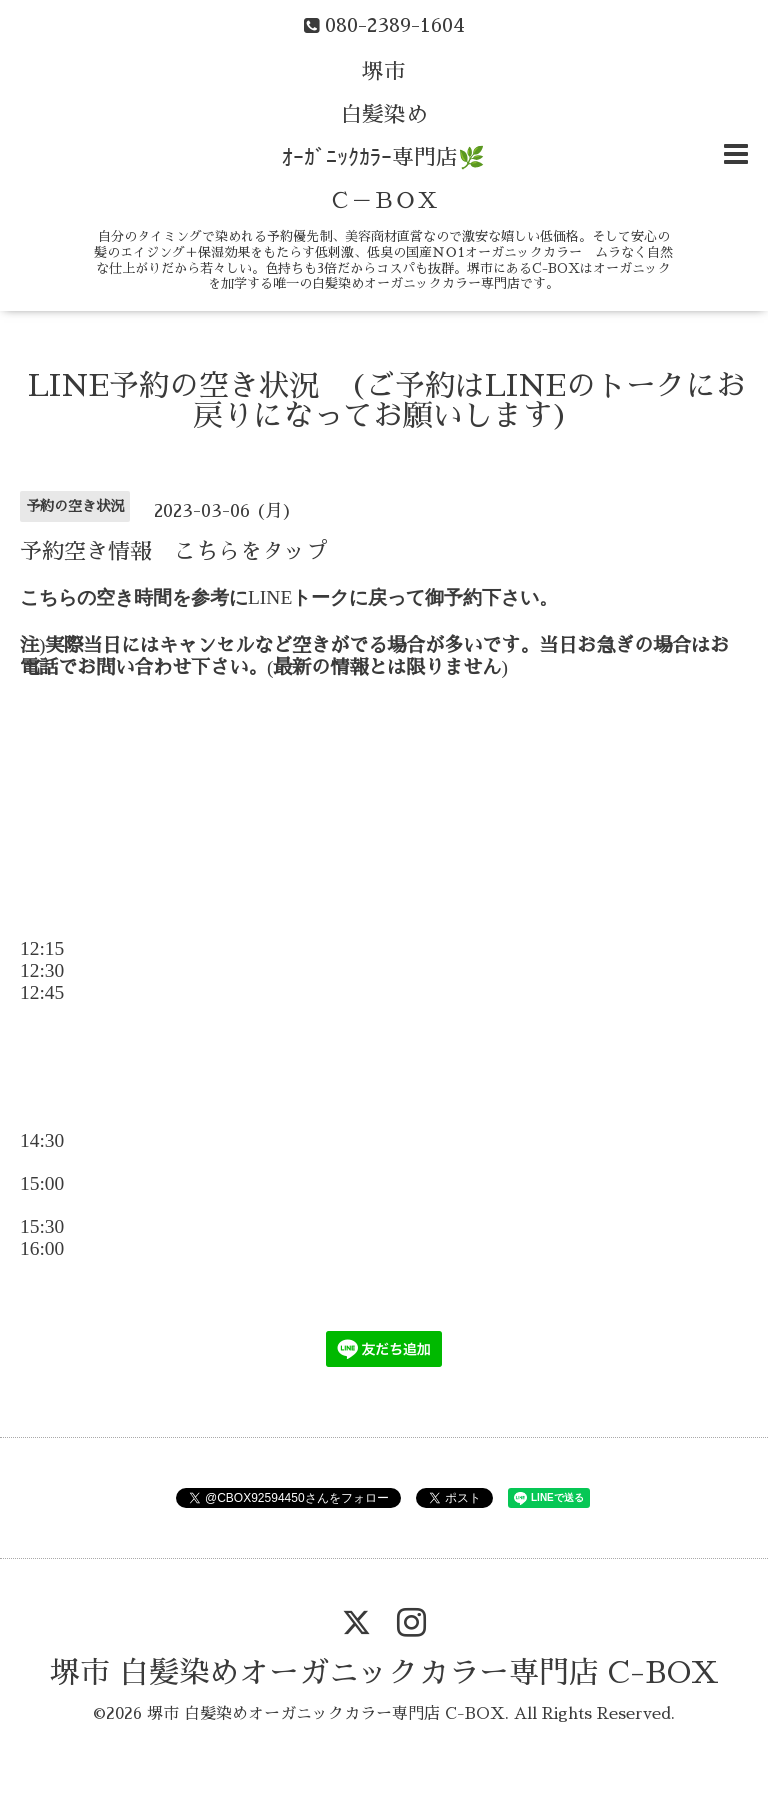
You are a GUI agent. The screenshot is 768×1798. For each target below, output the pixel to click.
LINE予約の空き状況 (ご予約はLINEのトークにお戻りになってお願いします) (387, 401)
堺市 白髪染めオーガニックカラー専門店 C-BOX (384, 1673)
